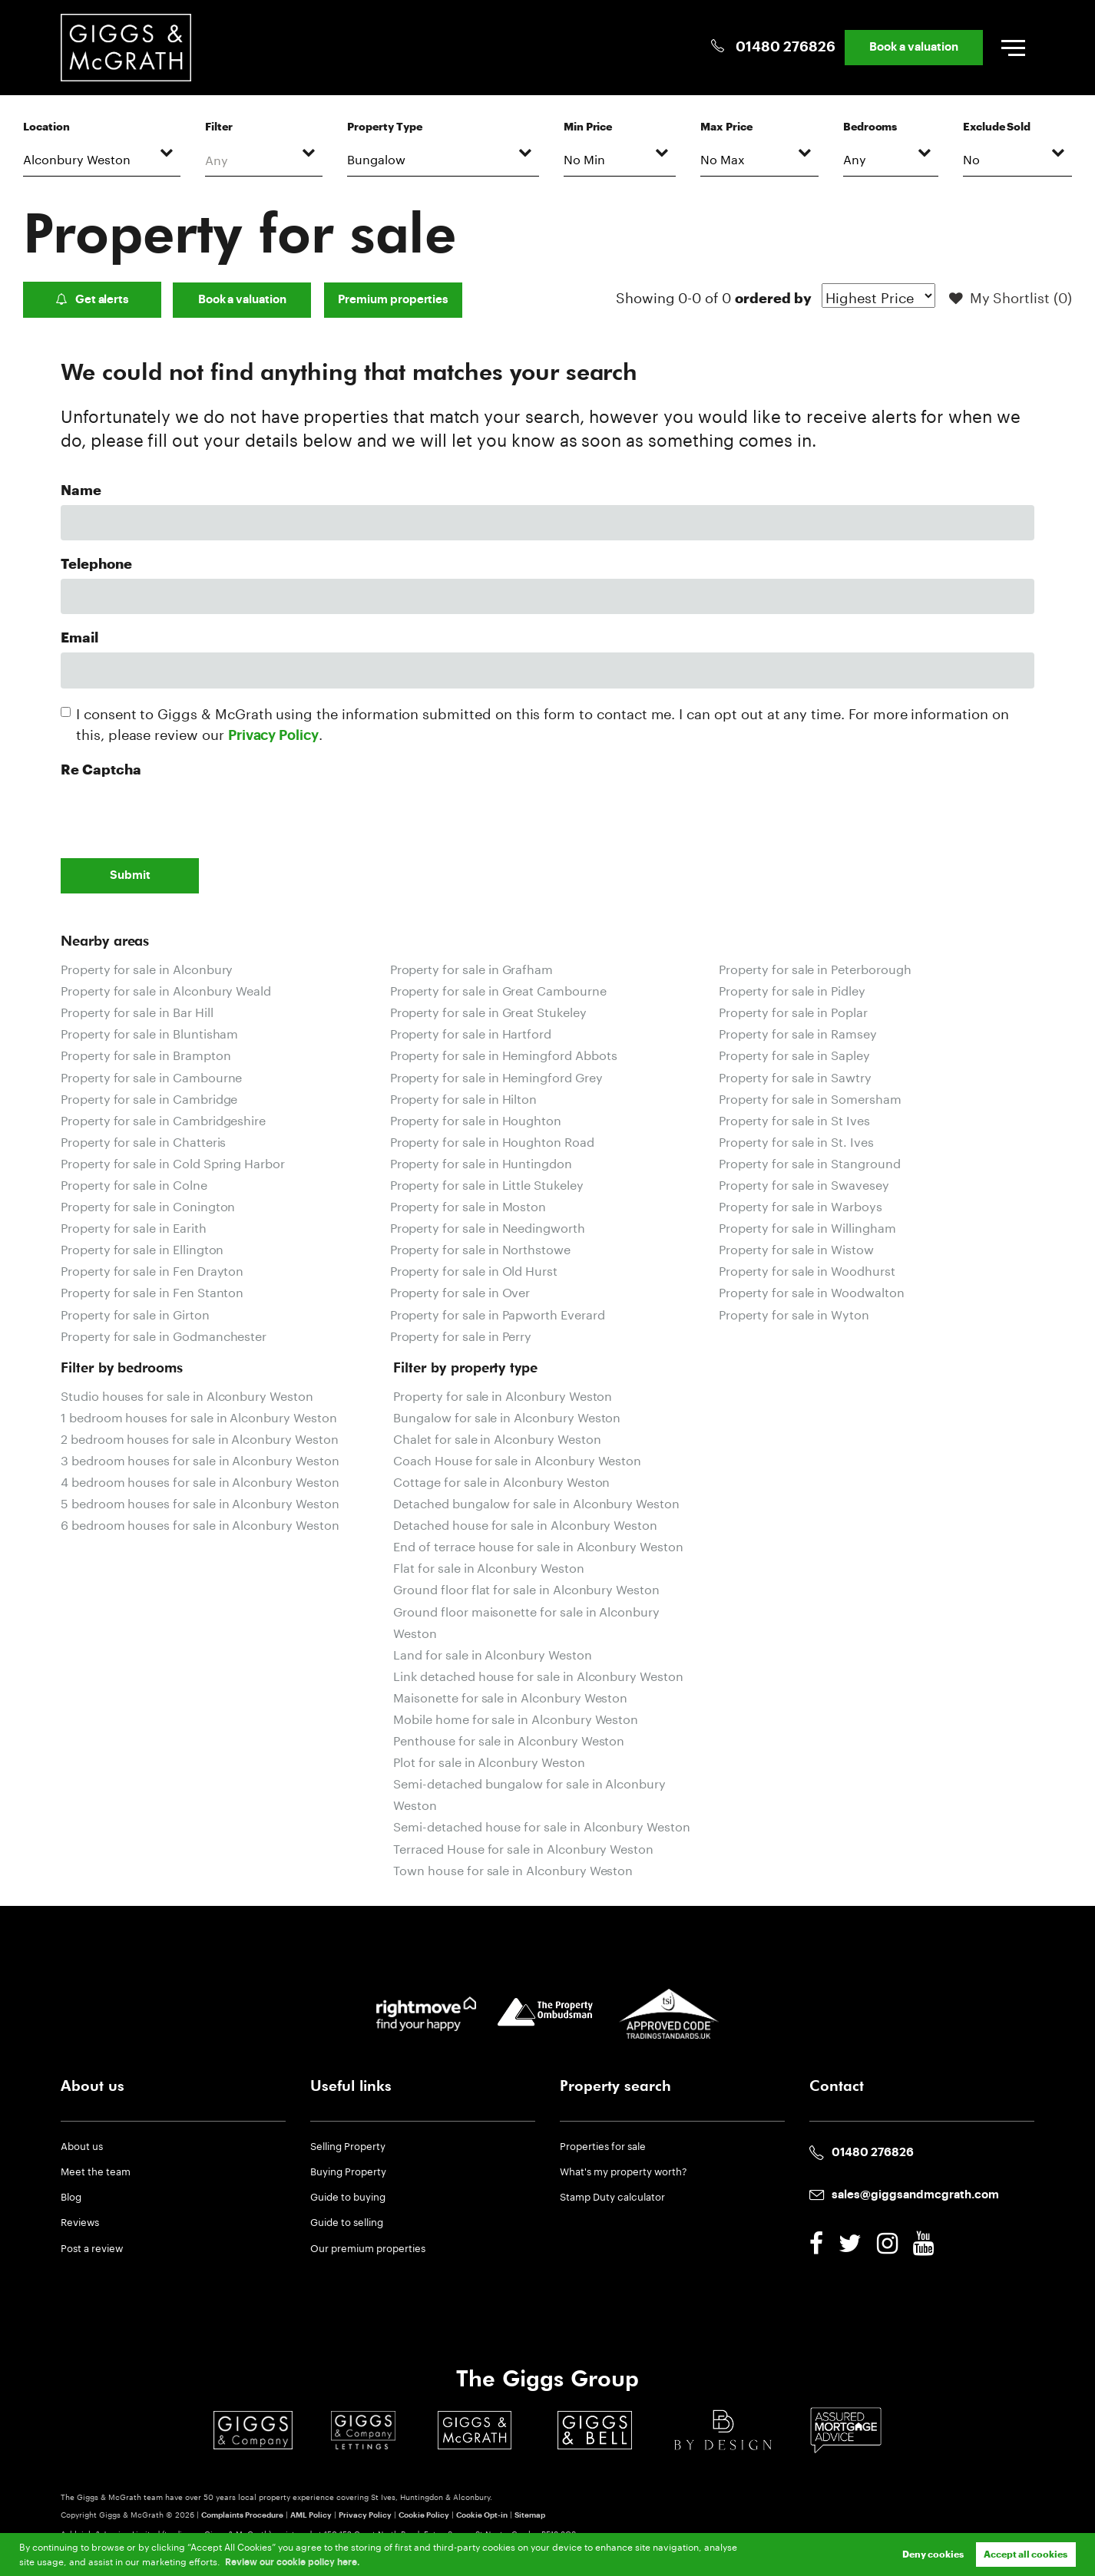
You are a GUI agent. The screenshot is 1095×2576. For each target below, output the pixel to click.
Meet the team (96, 2170)
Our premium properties (367, 2246)
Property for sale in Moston (468, 1204)
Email (79, 638)
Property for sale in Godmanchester (163, 1334)
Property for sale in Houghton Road (492, 1140)
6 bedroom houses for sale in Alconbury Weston (200, 1523)
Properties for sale (603, 2144)
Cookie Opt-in (482, 2515)
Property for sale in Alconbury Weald (166, 989)
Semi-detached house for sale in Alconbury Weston (541, 1825)
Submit (130, 875)
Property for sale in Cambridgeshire (163, 1118)
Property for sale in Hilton (464, 1097)
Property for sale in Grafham (472, 967)
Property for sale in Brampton (145, 1053)
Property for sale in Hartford (470, 1032)
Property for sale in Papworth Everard (497, 1313)
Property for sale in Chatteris (143, 1140)
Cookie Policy (424, 2515)
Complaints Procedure (242, 2515)
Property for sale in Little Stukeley (487, 1183)
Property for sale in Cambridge (149, 1097)
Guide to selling (346, 2220)
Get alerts (92, 299)
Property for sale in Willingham (807, 1226)
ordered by (773, 298)
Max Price (726, 127)
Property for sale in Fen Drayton (152, 1269)
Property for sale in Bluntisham (149, 1032)
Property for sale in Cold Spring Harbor (173, 1161)
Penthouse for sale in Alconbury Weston (508, 1739)
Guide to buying (347, 2195)
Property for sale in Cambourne (151, 1075)
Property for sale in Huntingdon (481, 1161)
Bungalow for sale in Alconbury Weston (506, 1415)
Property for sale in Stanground (809, 1161)
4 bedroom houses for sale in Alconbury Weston (200, 1480)
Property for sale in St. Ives (796, 1140)
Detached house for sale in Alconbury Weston (525, 1523)
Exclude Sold (996, 127)
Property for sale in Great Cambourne (498, 989)
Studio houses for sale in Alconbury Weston (187, 1394)
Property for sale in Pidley (792, 989)
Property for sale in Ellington (142, 1247)
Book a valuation (913, 47)
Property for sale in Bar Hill (137, 1010)
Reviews (80, 2220)
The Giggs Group (547, 2379)
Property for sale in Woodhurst (807, 1269)
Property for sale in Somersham (810, 1097)
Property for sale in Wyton (794, 1313)
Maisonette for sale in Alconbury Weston (510, 1696)
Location (46, 127)
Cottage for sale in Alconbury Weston (501, 1480)
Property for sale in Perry (461, 1334)
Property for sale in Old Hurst (473, 1269)
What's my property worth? (623, 2170)
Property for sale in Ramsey (798, 1032)
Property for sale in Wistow (796, 1247)
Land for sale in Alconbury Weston (492, 1653)
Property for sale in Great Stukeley (488, 1010)
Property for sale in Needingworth (487, 1226)
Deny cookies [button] (933, 2554)
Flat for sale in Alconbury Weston (488, 1566)
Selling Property (347, 2144)
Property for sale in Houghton (475, 1118)
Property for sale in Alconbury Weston (502, 1394)
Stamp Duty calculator (612, 2195)
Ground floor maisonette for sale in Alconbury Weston (526, 1620)
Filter (219, 127)
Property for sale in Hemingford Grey (496, 1075)
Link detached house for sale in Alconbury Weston (538, 1674)
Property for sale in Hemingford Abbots (503, 1053)
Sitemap (529, 2515)
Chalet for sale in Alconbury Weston (496, 1437)
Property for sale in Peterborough (815, 967)
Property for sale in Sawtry (795, 1075)
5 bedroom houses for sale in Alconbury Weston (200, 1501)
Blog (71, 2195)
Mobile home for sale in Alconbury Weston (515, 1717)
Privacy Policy (273, 735)
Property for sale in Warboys (800, 1204)
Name (81, 490)
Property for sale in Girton (135, 1313)
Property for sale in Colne (134, 1183)
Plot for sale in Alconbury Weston (488, 1760)
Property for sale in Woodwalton (811, 1290)
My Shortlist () (1010, 298)
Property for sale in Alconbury (147, 967)
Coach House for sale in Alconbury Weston (517, 1458)
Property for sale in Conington (148, 1204)
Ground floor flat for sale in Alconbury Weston (526, 1587)
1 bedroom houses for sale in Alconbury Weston (199, 1415)
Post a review (92, 2246)
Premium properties (393, 299)
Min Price (588, 127)
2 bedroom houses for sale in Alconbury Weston (200, 1437)
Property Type (384, 127)
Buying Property (348, 2170)
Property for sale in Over (460, 1290)
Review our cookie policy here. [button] (292, 2562)
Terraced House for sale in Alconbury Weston (523, 1847)
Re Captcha (101, 770)
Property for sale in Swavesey (803, 1183)
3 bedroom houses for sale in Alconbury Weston (200, 1458)
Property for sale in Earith (134, 1226)
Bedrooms (870, 127)
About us (82, 2144)
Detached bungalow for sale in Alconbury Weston (536, 1501)
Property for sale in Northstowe (480, 1247)
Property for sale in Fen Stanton (152, 1290)
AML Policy (311, 2515)
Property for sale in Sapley (794, 1053)
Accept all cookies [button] (1025, 2554)
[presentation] (177, 814)
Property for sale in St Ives (794, 1118)
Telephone (96, 564)
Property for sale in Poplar (793, 1010)
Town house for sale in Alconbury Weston (513, 1868)
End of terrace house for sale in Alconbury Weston (538, 1544)
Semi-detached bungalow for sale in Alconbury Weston (529, 1792)
